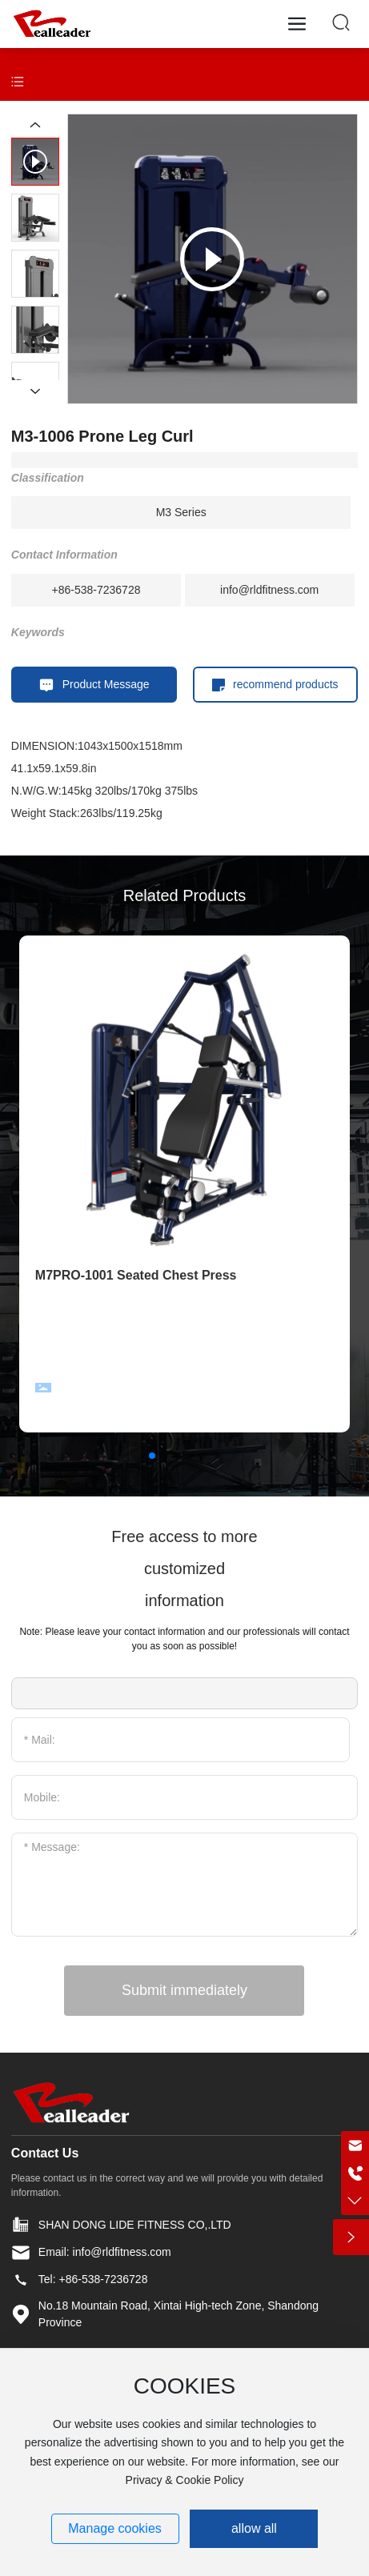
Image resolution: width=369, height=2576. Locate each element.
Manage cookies (115, 2528)
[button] (152, 1455)
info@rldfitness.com (269, 589)
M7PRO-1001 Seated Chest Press (136, 1275)
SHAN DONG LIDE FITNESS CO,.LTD (134, 2224)
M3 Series (181, 512)
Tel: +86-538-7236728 (93, 2279)
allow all (254, 2528)
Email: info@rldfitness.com (104, 2251)
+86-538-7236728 (96, 589)
